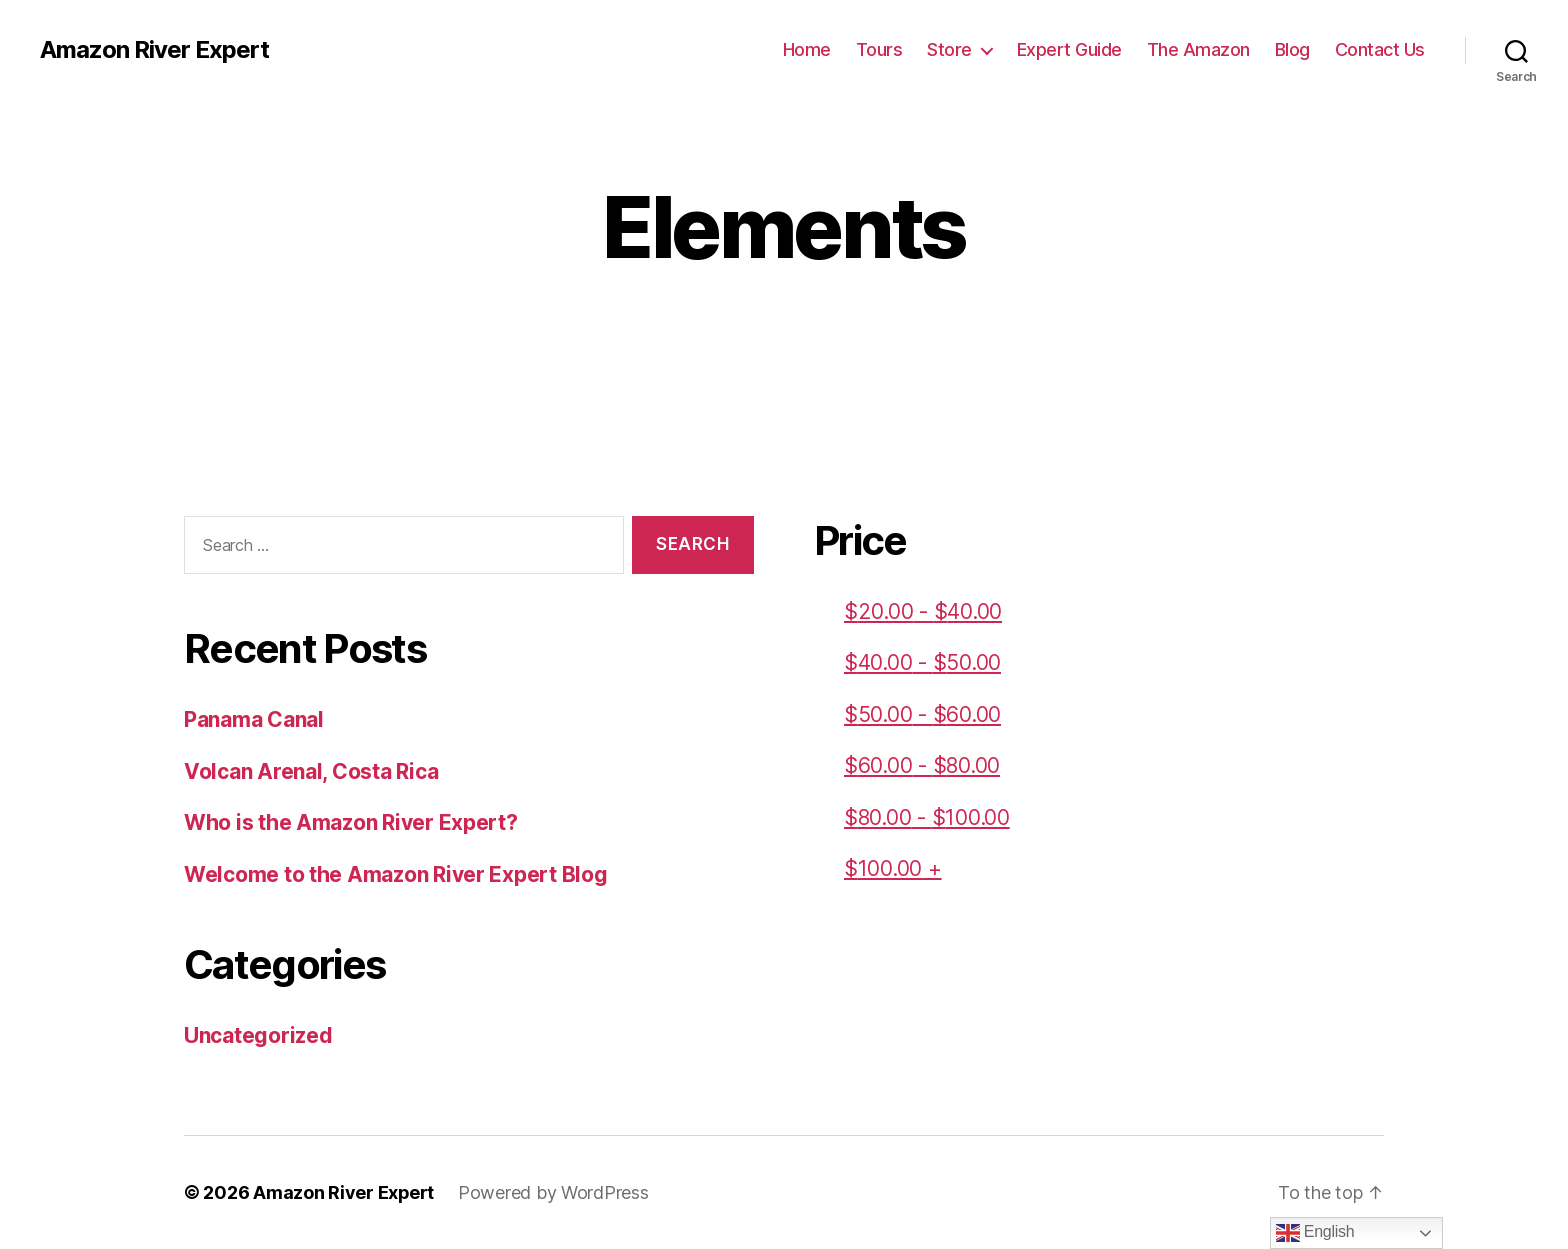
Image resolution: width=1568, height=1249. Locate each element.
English (1315, 1233)
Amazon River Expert (154, 50)
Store (949, 49)
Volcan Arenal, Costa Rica (311, 771)
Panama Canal (254, 719)
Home (807, 49)
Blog (1292, 49)
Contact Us (1380, 49)
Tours (879, 49)
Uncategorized (258, 1035)
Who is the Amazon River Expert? (351, 822)
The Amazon (1198, 49)
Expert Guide (1069, 49)
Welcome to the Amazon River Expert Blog (395, 874)
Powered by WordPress (554, 1192)
